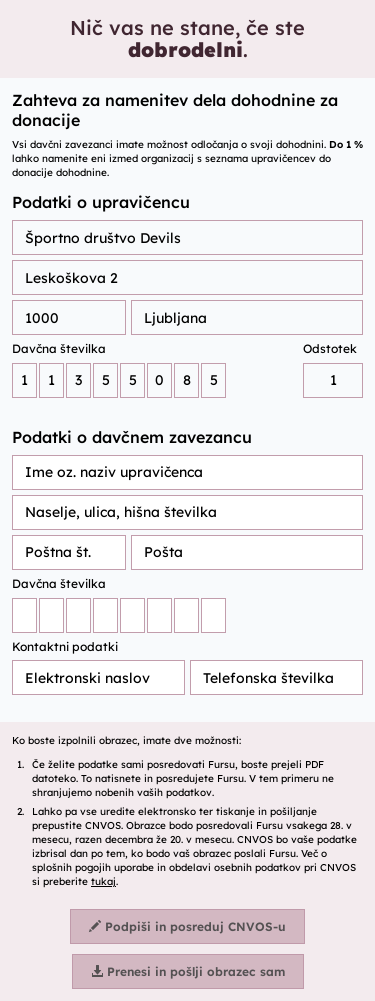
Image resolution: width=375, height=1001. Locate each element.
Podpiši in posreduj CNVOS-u (187, 926)
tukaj (103, 881)
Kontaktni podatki (65, 646)
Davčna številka (59, 348)
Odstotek (330, 348)
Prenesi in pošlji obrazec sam (188, 971)
